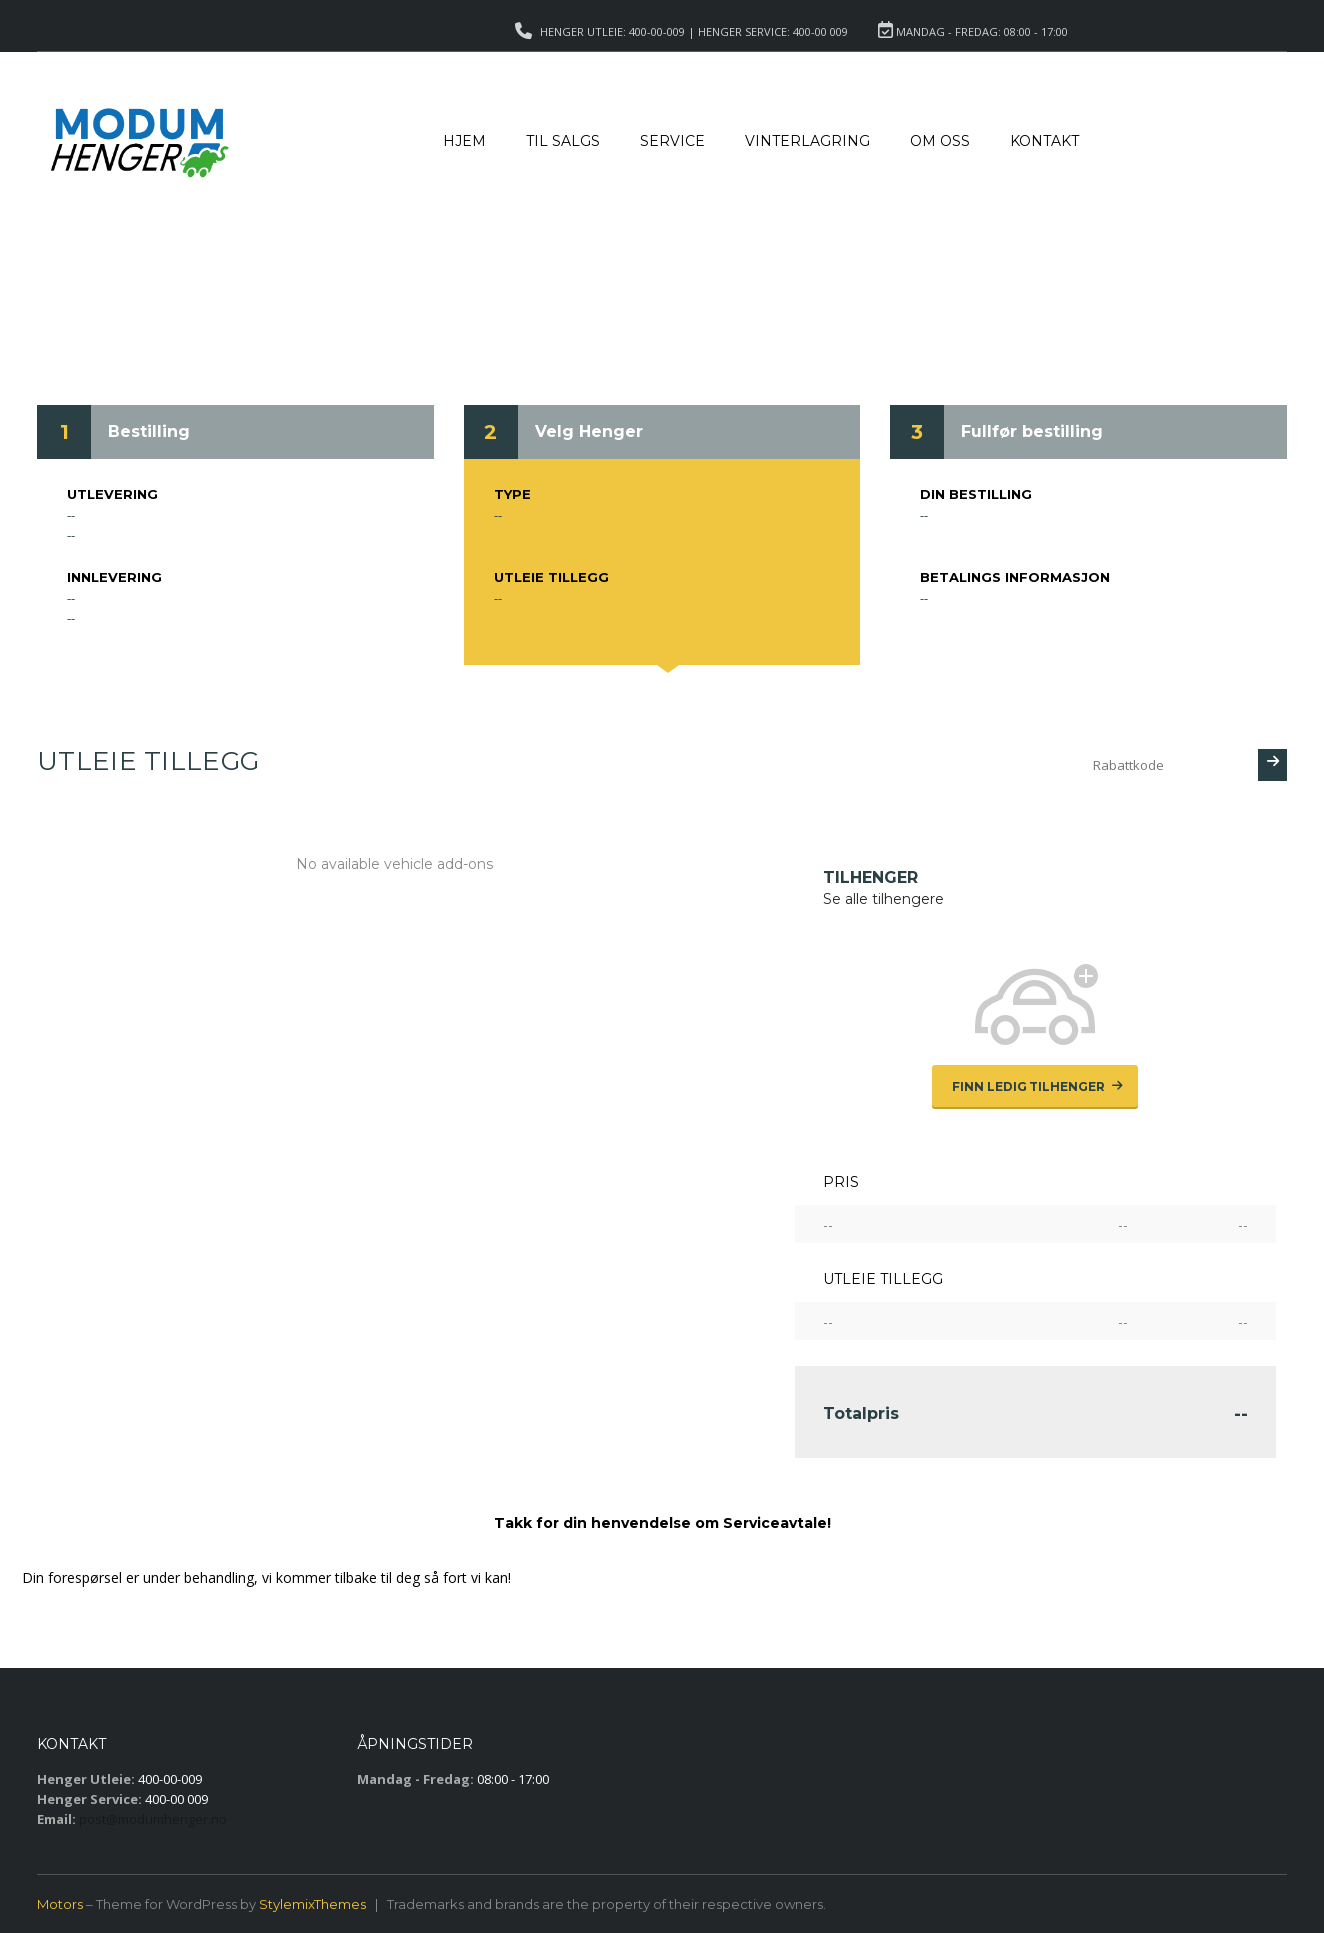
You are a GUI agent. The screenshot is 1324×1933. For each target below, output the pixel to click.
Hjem (464, 141)
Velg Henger (589, 431)
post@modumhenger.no (153, 1819)
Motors (60, 1904)
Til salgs (563, 141)
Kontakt (1044, 141)
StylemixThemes (312, 1904)
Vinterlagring (807, 141)
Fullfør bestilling (1032, 431)
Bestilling (149, 431)
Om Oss (940, 141)
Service (672, 141)
